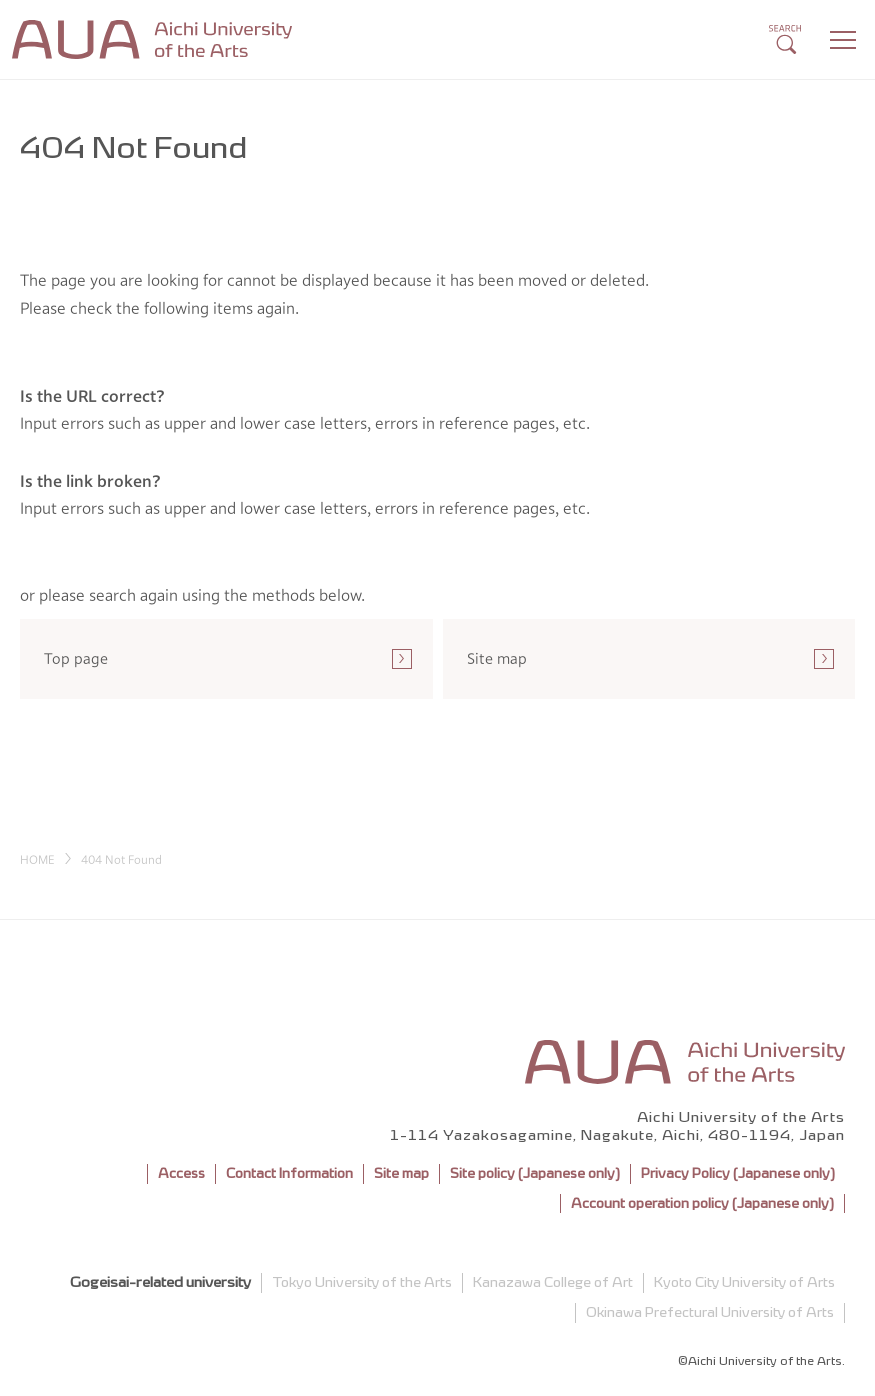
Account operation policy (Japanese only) (702, 1203)
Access (181, 1173)
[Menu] (843, 39)
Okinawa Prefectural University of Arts (710, 1312)
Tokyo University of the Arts (362, 1282)
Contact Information (289, 1173)
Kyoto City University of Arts (744, 1282)
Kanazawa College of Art (553, 1282)
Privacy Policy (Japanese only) (738, 1173)
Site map (401, 1173)
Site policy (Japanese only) (535, 1173)
